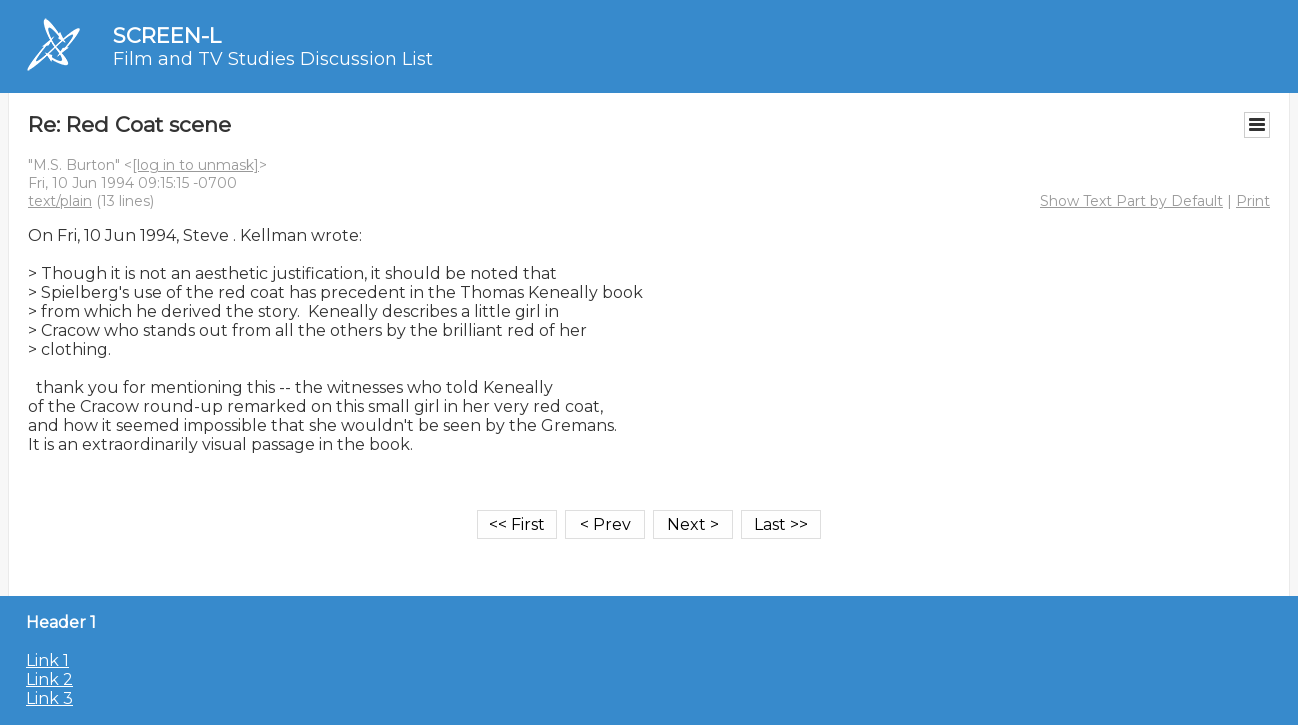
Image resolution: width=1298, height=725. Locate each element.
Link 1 (47, 660)
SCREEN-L (167, 35)
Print (1253, 201)
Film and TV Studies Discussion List (273, 59)
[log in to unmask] (195, 165)
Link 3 (49, 698)
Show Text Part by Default (1131, 201)
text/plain (60, 201)
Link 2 (49, 679)
